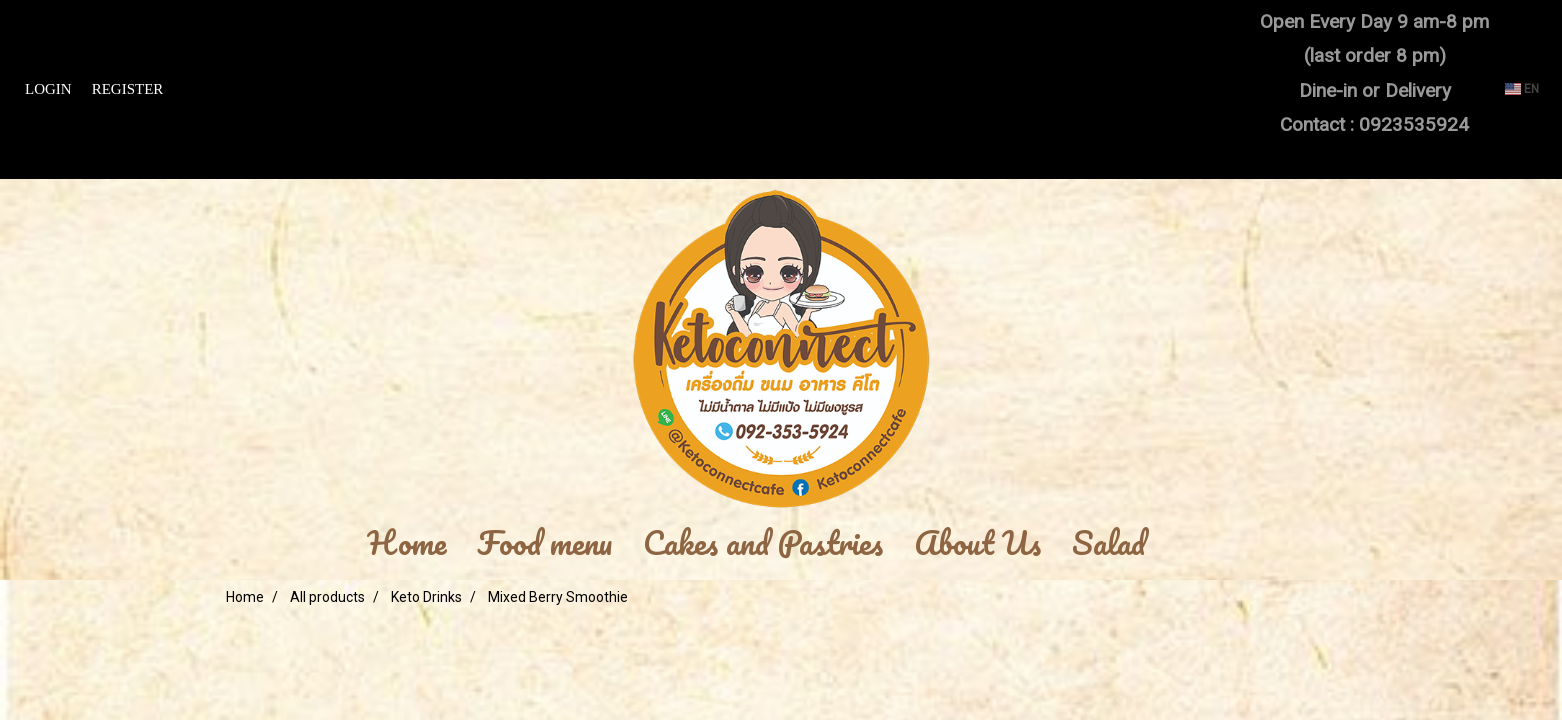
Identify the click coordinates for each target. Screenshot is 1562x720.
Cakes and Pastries (763, 544)
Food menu (544, 544)
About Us (977, 544)
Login (48, 89)
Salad (1109, 544)
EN (1522, 89)
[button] (1191, 544)
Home (406, 544)
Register (128, 89)
